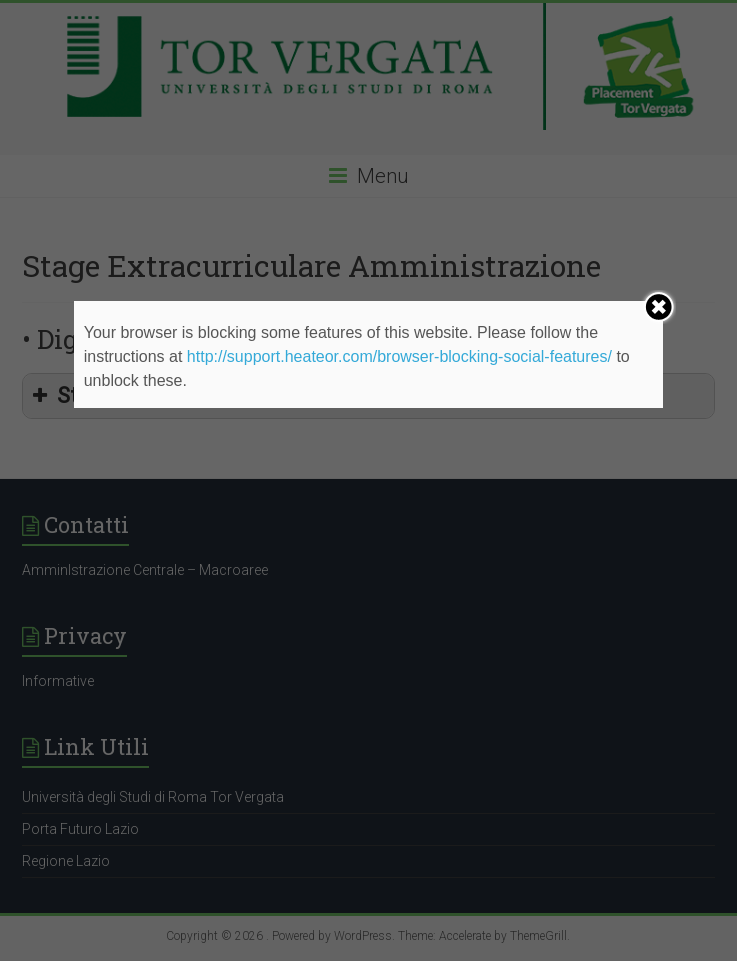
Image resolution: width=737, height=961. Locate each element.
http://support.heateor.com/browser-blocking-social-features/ (399, 356)
